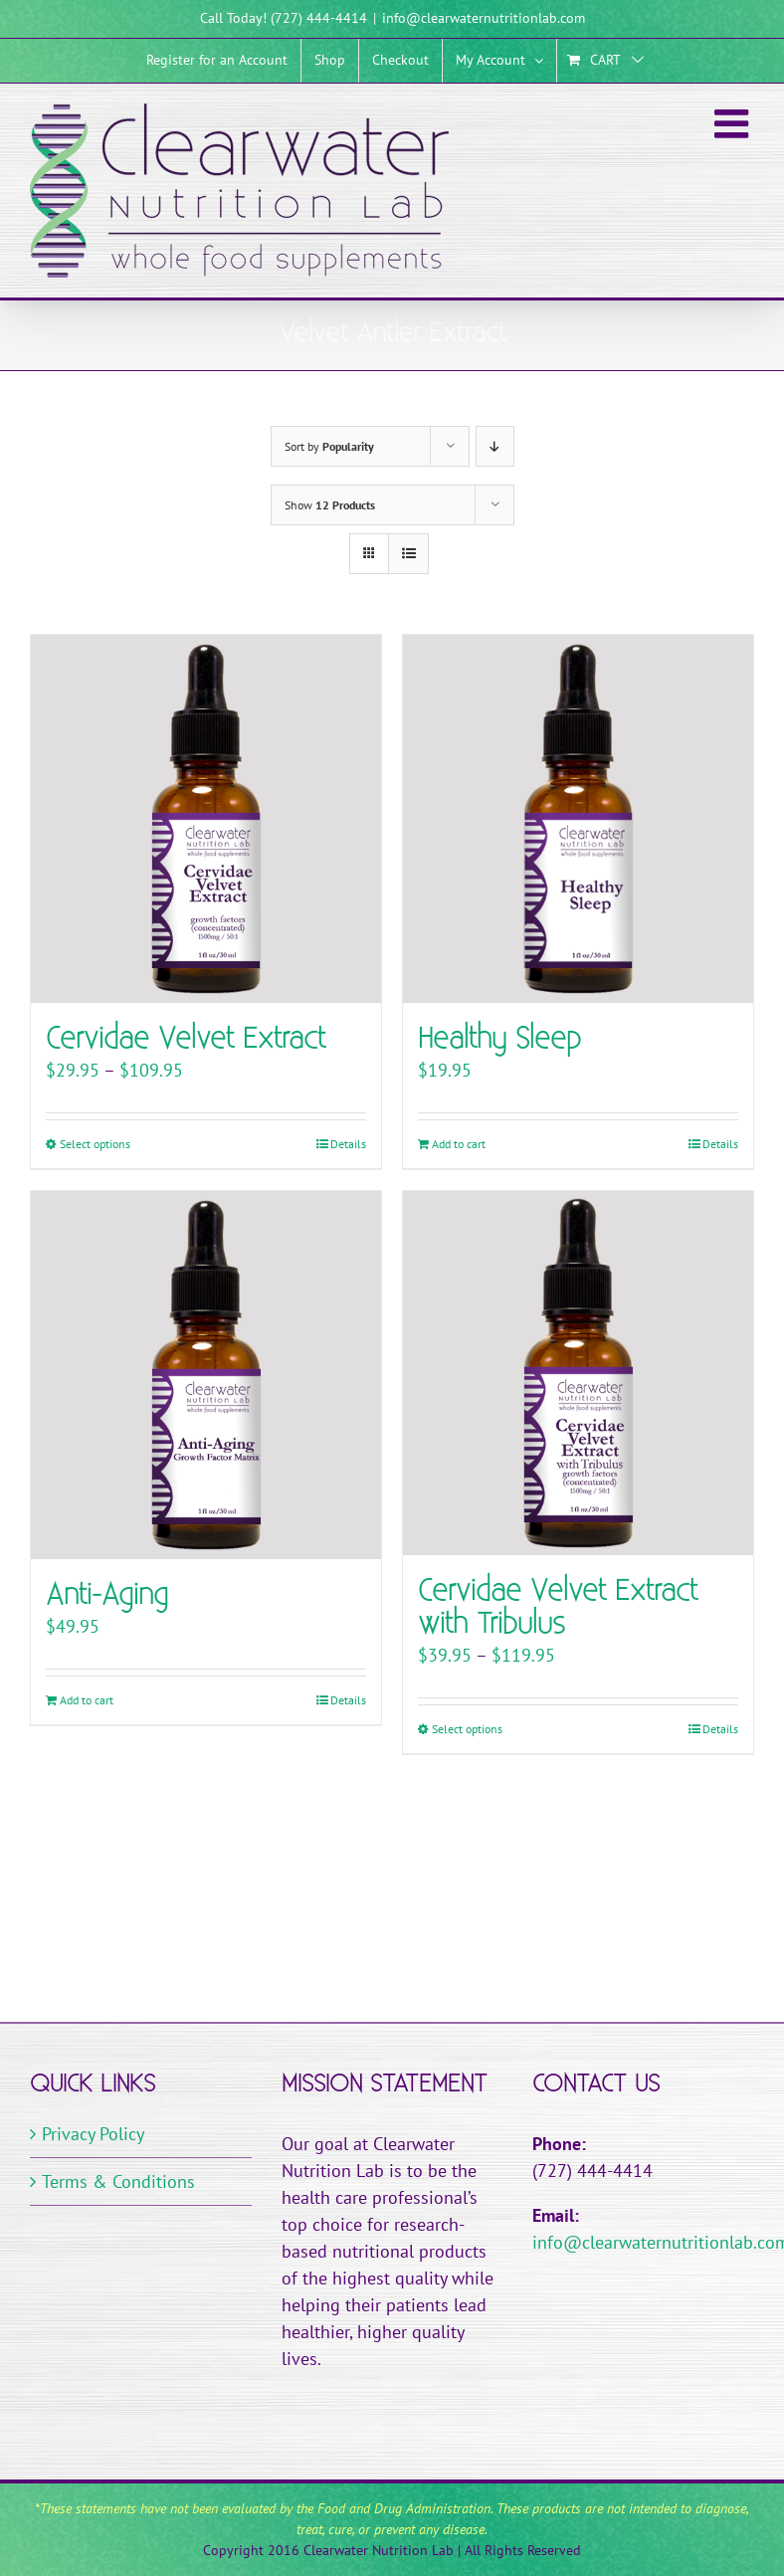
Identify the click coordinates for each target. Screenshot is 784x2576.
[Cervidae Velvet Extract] (206, 819)
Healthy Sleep (499, 1039)
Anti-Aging (107, 1595)
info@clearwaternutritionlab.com (483, 18)
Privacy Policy (93, 2133)
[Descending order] (495, 446)
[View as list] (408, 553)
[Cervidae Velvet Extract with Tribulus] (578, 1373)
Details (348, 1143)
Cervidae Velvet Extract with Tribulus (557, 1608)
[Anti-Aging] (206, 1375)
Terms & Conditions (118, 2181)
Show (330, 504)
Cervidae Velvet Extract (185, 1039)
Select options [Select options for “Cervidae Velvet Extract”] (95, 1143)
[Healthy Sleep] (578, 819)
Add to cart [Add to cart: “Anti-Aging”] (86, 1699)
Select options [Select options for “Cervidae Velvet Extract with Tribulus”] (467, 1728)
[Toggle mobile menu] (734, 123)
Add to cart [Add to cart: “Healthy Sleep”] (459, 1143)
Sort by (329, 446)
